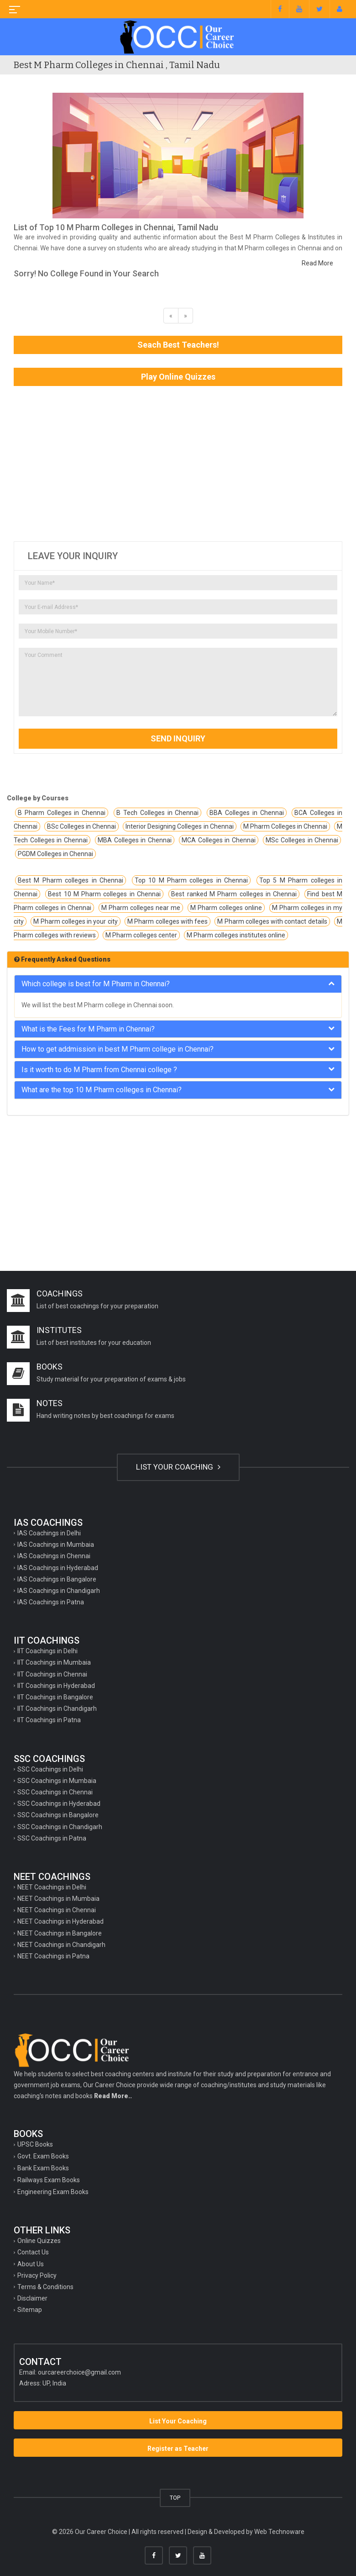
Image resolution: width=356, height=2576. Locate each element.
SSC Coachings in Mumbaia (56, 1780)
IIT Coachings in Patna (49, 1720)
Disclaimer (32, 2298)
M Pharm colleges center (141, 935)
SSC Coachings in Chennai (55, 1792)
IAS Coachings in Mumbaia (55, 1544)
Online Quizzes (39, 2240)
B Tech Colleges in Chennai (157, 812)
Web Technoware (279, 2531)
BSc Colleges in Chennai (81, 826)
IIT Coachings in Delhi (47, 1651)
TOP (175, 2497)
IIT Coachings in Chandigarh (57, 1708)
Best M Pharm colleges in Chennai (70, 880)
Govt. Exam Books (43, 2156)
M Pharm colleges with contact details (272, 921)
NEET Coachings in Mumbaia (58, 1898)
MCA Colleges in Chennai (219, 840)
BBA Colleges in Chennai (246, 812)
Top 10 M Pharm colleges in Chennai (191, 880)
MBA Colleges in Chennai (135, 840)
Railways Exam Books (48, 2180)
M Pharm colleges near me (140, 907)
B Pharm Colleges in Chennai (61, 812)
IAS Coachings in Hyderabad (57, 1567)
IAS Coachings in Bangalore (56, 1579)
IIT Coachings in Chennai (52, 1674)
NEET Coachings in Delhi (51, 1887)
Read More (317, 263)
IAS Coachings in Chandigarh (58, 1590)
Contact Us (33, 2252)
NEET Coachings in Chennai (56, 1910)
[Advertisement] (178, 464)
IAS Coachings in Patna (50, 1602)
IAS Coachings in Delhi (49, 1533)
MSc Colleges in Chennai (302, 840)
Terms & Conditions (45, 2286)
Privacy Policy (37, 2275)
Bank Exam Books (43, 2168)
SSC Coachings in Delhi (50, 1769)
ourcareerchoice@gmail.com (79, 2372)
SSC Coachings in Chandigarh (59, 1826)
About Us (30, 2264)
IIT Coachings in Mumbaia (54, 1662)
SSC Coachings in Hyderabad (58, 1803)
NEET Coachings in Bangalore (59, 1933)
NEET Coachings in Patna (53, 1956)
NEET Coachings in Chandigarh (61, 1944)
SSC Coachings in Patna (51, 1838)
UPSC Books (35, 2144)
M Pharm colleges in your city (75, 921)
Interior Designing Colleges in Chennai (179, 826)
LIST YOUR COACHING (178, 1466)
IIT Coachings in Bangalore (55, 1697)
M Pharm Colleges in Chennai (285, 826)
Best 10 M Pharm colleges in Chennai (104, 894)
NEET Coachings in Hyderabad (60, 1921)
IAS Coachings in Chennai (53, 1556)
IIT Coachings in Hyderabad (56, 1685)
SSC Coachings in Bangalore (58, 1815)
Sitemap (29, 2309)
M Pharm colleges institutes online (236, 935)
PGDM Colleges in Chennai (55, 853)
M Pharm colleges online (226, 907)
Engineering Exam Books (53, 2191)
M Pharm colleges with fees (167, 921)
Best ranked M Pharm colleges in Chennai (234, 894)
